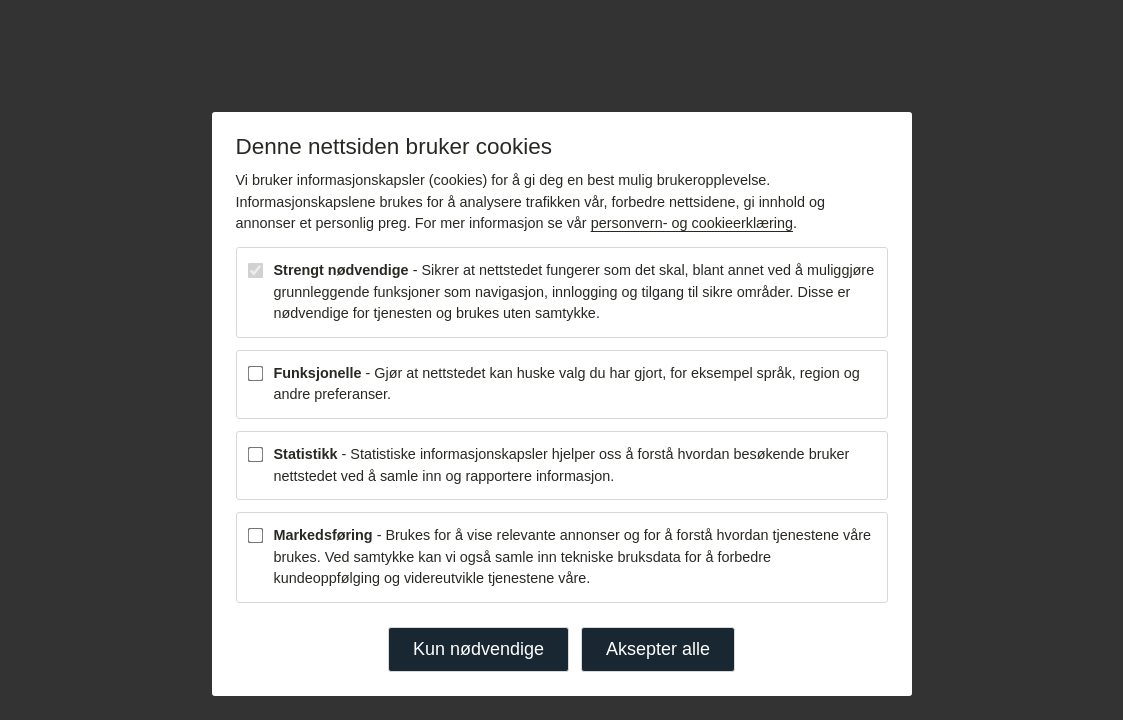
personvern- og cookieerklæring (692, 223)
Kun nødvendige (478, 649)
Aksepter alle (658, 649)
